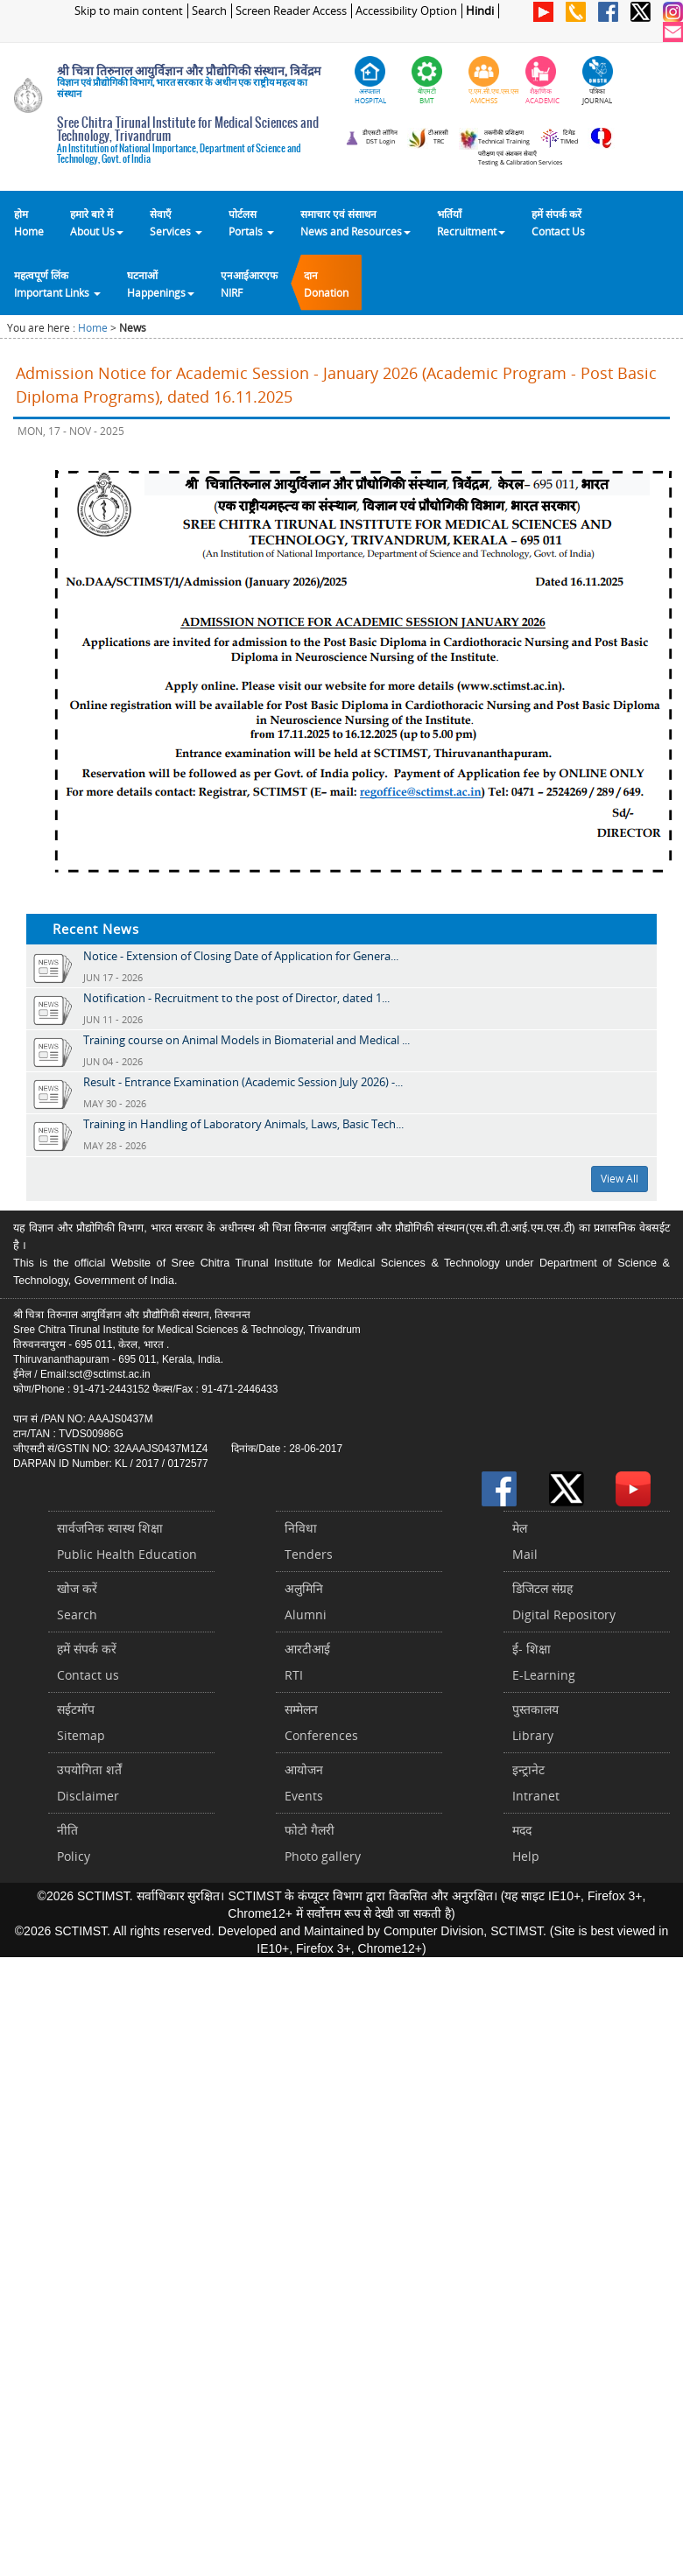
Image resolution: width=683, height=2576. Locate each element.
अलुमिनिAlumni (306, 1601)
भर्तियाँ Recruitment (471, 222)
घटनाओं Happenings (160, 283)
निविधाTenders (309, 1541)
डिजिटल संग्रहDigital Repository (564, 1601)
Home (93, 327)
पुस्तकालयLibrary (535, 1722)
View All (619, 1178)
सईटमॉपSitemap (81, 1722)
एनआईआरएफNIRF (249, 283)
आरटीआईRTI (307, 1661)
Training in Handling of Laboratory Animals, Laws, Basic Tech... (243, 1124)
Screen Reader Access (291, 11)
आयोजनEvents (304, 1782)
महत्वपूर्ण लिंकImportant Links (57, 283)
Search (209, 11)
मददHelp (525, 1842)
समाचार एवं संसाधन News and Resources (355, 222)
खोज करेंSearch (77, 1601)
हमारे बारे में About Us (96, 222)
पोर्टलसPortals (251, 222)
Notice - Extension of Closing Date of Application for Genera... (240, 956)
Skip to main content (128, 11)
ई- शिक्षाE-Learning (543, 1661)
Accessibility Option (406, 11)
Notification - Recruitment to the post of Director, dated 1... (236, 998)
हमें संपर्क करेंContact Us (558, 222)
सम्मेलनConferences (321, 1722)
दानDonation (326, 283)
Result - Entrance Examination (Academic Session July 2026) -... (243, 1082)
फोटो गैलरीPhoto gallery (323, 1842)
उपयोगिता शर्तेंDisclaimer (89, 1782)
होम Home (29, 222)
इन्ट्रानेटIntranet (536, 1782)
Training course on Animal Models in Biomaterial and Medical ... (246, 1040)
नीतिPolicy (73, 1842)
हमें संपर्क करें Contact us (88, 1661)
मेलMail (525, 1541)
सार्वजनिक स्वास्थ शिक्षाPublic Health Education (127, 1541)
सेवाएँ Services (176, 222)
